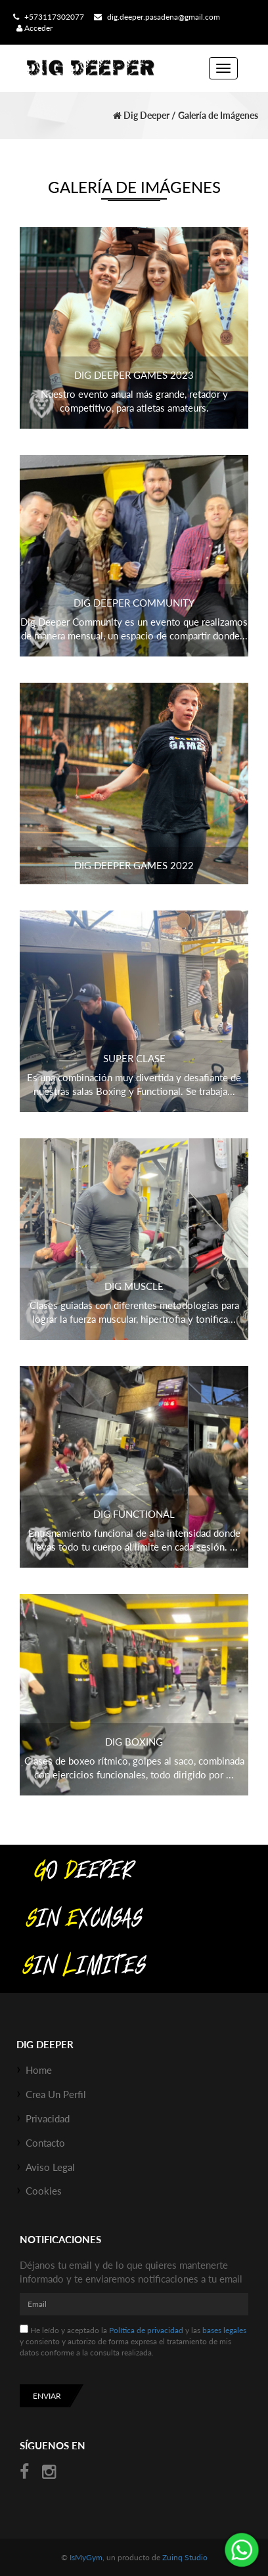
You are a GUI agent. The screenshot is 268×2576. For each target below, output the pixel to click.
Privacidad (48, 2118)
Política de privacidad (146, 2330)
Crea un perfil (56, 2094)
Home (39, 2070)
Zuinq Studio (185, 2557)
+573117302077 (47, 17)
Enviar (47, 2396)
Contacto (45, 2143)
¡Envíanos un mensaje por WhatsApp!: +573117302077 (241, 2549)
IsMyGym (86, 2557)
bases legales (224, 2330)
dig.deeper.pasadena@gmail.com (155, 17)
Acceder (34, 28)
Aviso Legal (50, 2167)
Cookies (44, 2191)
